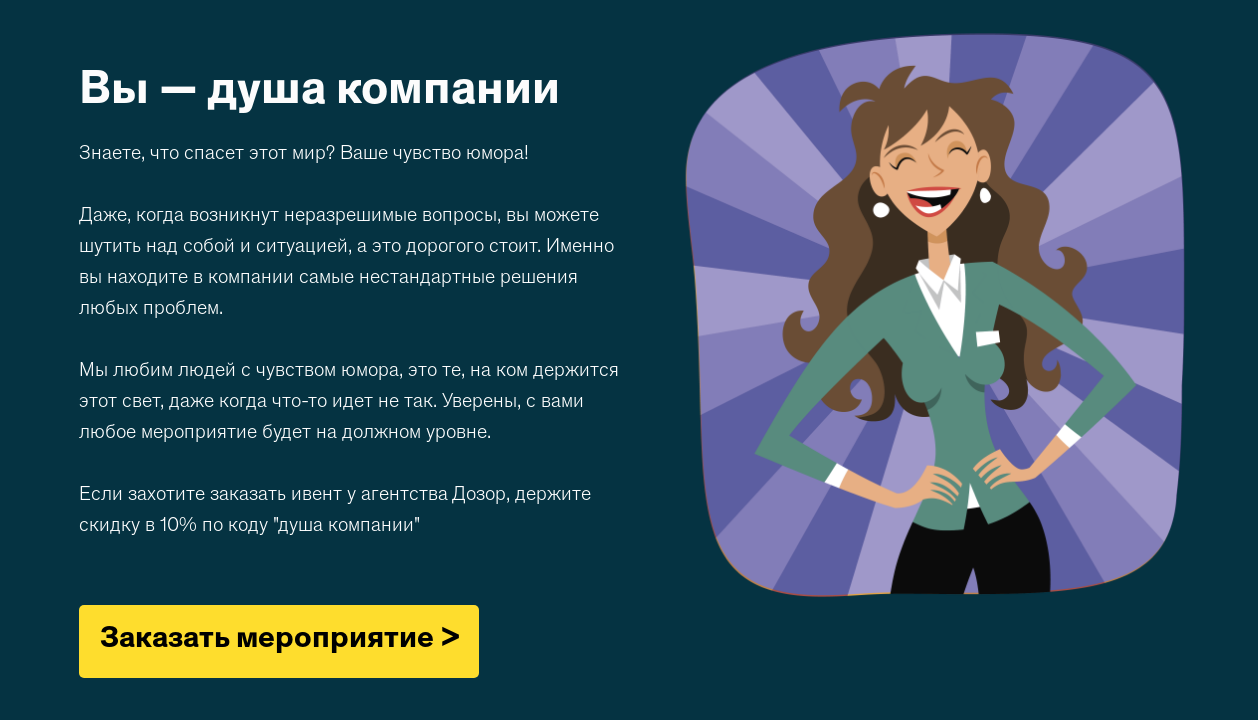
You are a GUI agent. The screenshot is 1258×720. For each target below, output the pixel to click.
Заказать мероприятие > (279, 640)
